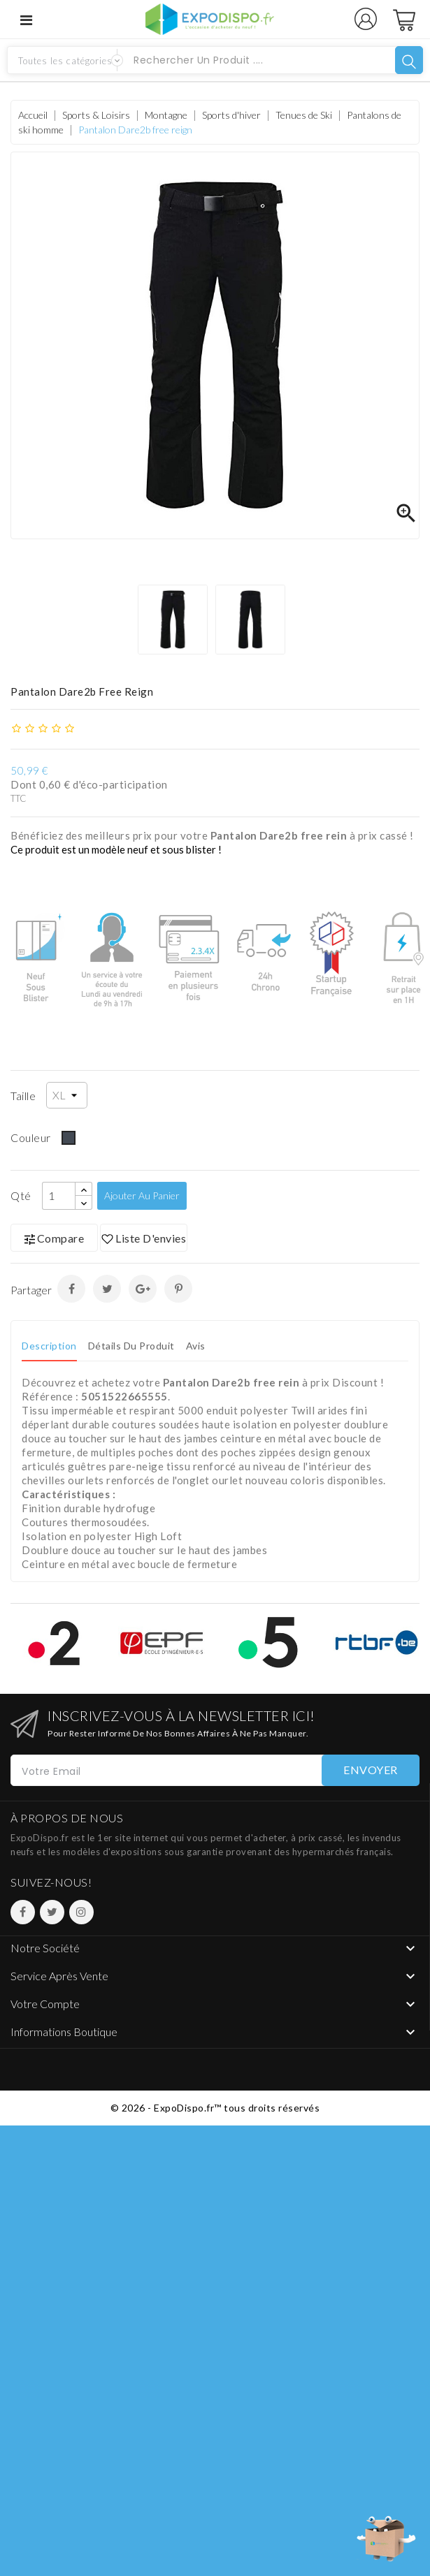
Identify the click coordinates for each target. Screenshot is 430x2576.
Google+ (143, 1289)
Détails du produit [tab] (131, 1346)
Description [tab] (49, 1346)
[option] (176, 619)
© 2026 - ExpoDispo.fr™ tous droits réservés (215, 2108)
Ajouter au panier (142, 1195)
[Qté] (59, 1196)
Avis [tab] (196, 1346)
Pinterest (178, 1289)
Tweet (107, 1289)
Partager (71, 1289)
